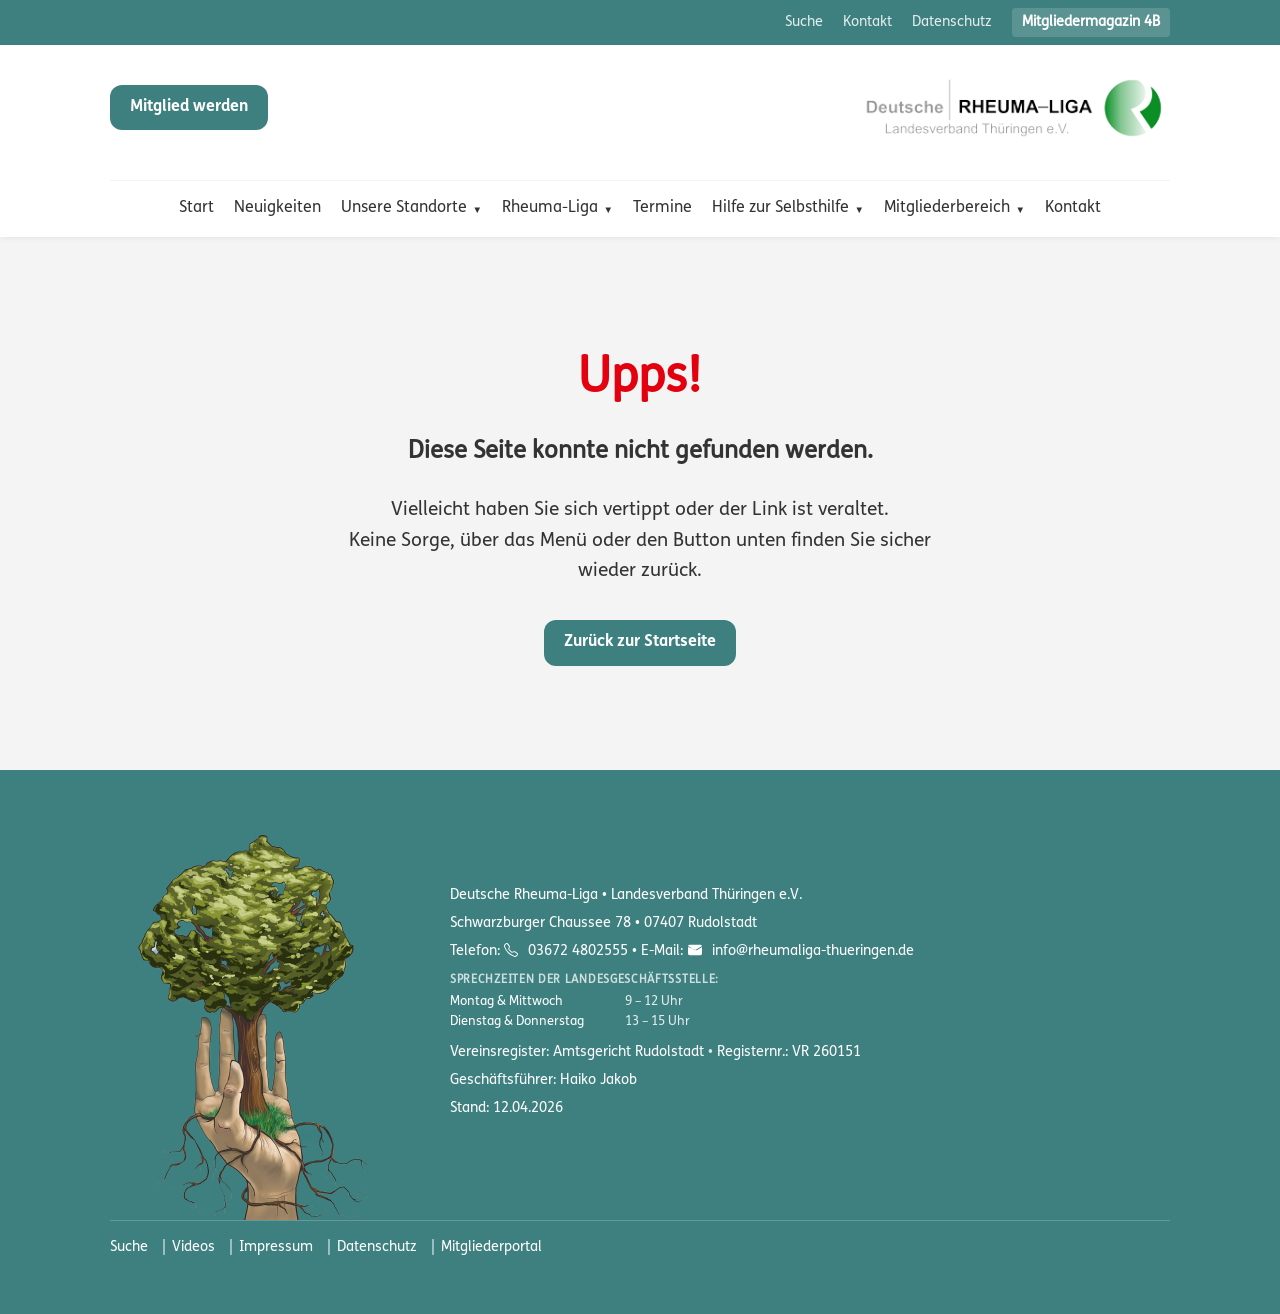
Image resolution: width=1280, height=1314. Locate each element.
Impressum (276, 1247)
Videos (193, 1247)
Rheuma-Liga (550, 208)
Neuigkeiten (277, 208)
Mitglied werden (189, 107)
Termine (662, 208)
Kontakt (867, 22)
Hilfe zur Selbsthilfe (780, 208)
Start (196, 208)
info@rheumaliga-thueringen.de (811, 951)
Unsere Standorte (404, 208)
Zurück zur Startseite (640, 642)
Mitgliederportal (491, 1247)
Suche (804, 22)
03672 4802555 (578, 951)
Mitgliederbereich (947, 208)
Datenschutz (952, 22)
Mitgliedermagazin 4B (1091, 22)
